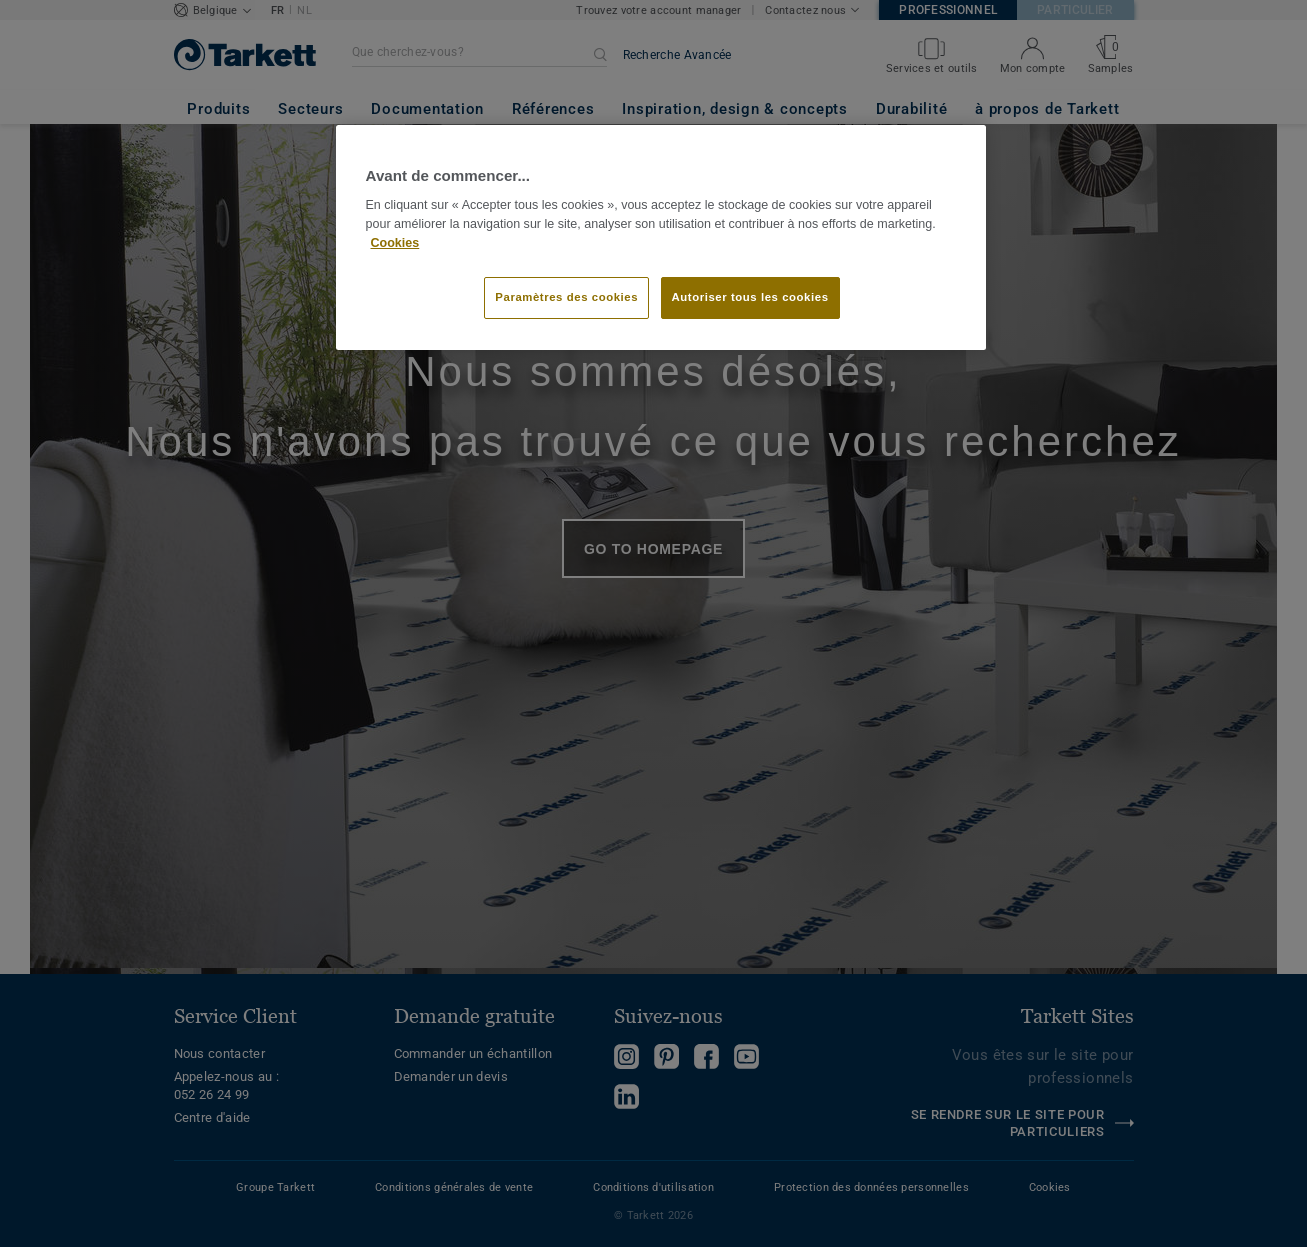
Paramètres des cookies (566, 297)
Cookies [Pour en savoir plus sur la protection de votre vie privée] (395, 243)
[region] (661, 238)
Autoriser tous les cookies (750, 297)
